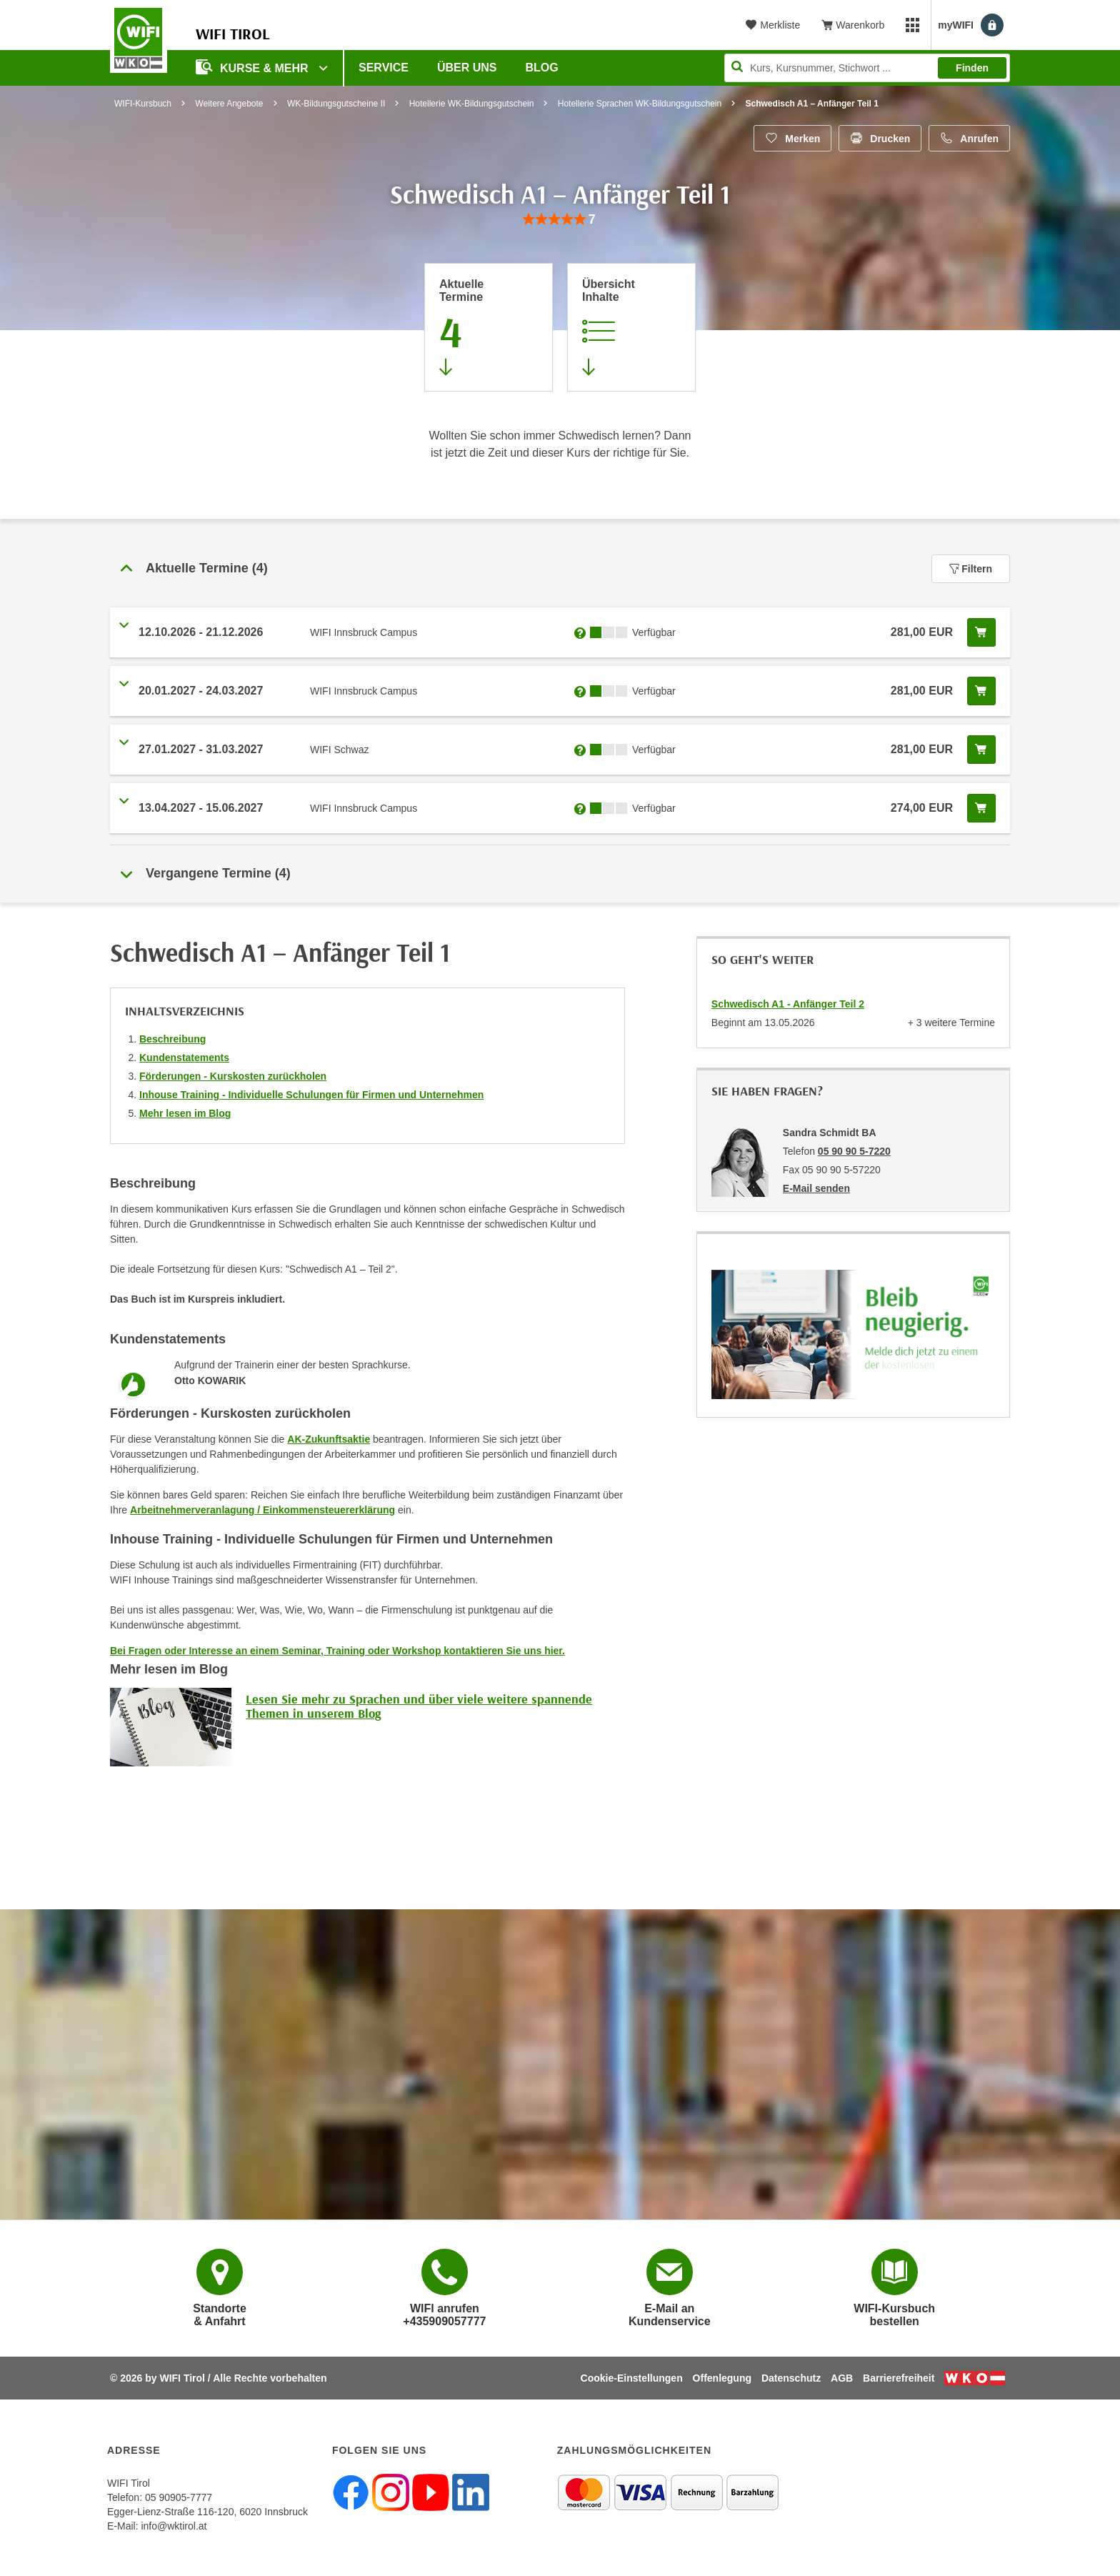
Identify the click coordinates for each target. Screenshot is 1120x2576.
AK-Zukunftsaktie (328, 1439)
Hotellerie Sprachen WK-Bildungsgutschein (639, 104)
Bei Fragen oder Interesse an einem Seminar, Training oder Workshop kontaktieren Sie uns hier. (337, 1650)
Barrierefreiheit (898, 2378)
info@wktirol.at (173, 2526)
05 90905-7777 (178, 2497)
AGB (842, 2378)
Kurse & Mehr (253, 67)
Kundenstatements (184, 1057)
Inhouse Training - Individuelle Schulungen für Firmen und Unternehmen (311, 1094)
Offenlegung (722, 2378)
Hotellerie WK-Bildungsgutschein (471, 104)
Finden (972, 68)
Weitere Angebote (229, 104)
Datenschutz (791, 2378)
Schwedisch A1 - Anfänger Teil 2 (787, 1004)
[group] (559, 219)
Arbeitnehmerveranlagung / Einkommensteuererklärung (262, 1510)
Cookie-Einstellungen (632, 2378)
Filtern (970, 569)
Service (384, 67)
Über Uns (467, 67)
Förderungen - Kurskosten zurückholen (232, 1076)
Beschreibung (172, 1039)
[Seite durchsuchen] (867, 68)
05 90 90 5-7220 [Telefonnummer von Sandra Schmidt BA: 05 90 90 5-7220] (854, 1151)
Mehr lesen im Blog (185, 1113)
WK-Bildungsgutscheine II (336, 104)
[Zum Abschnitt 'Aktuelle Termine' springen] (488, 327)
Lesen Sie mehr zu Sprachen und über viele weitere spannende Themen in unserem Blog (419, 1706)
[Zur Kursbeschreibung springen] (631, 327)
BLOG (542, 67)
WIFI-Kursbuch (142, 104)
